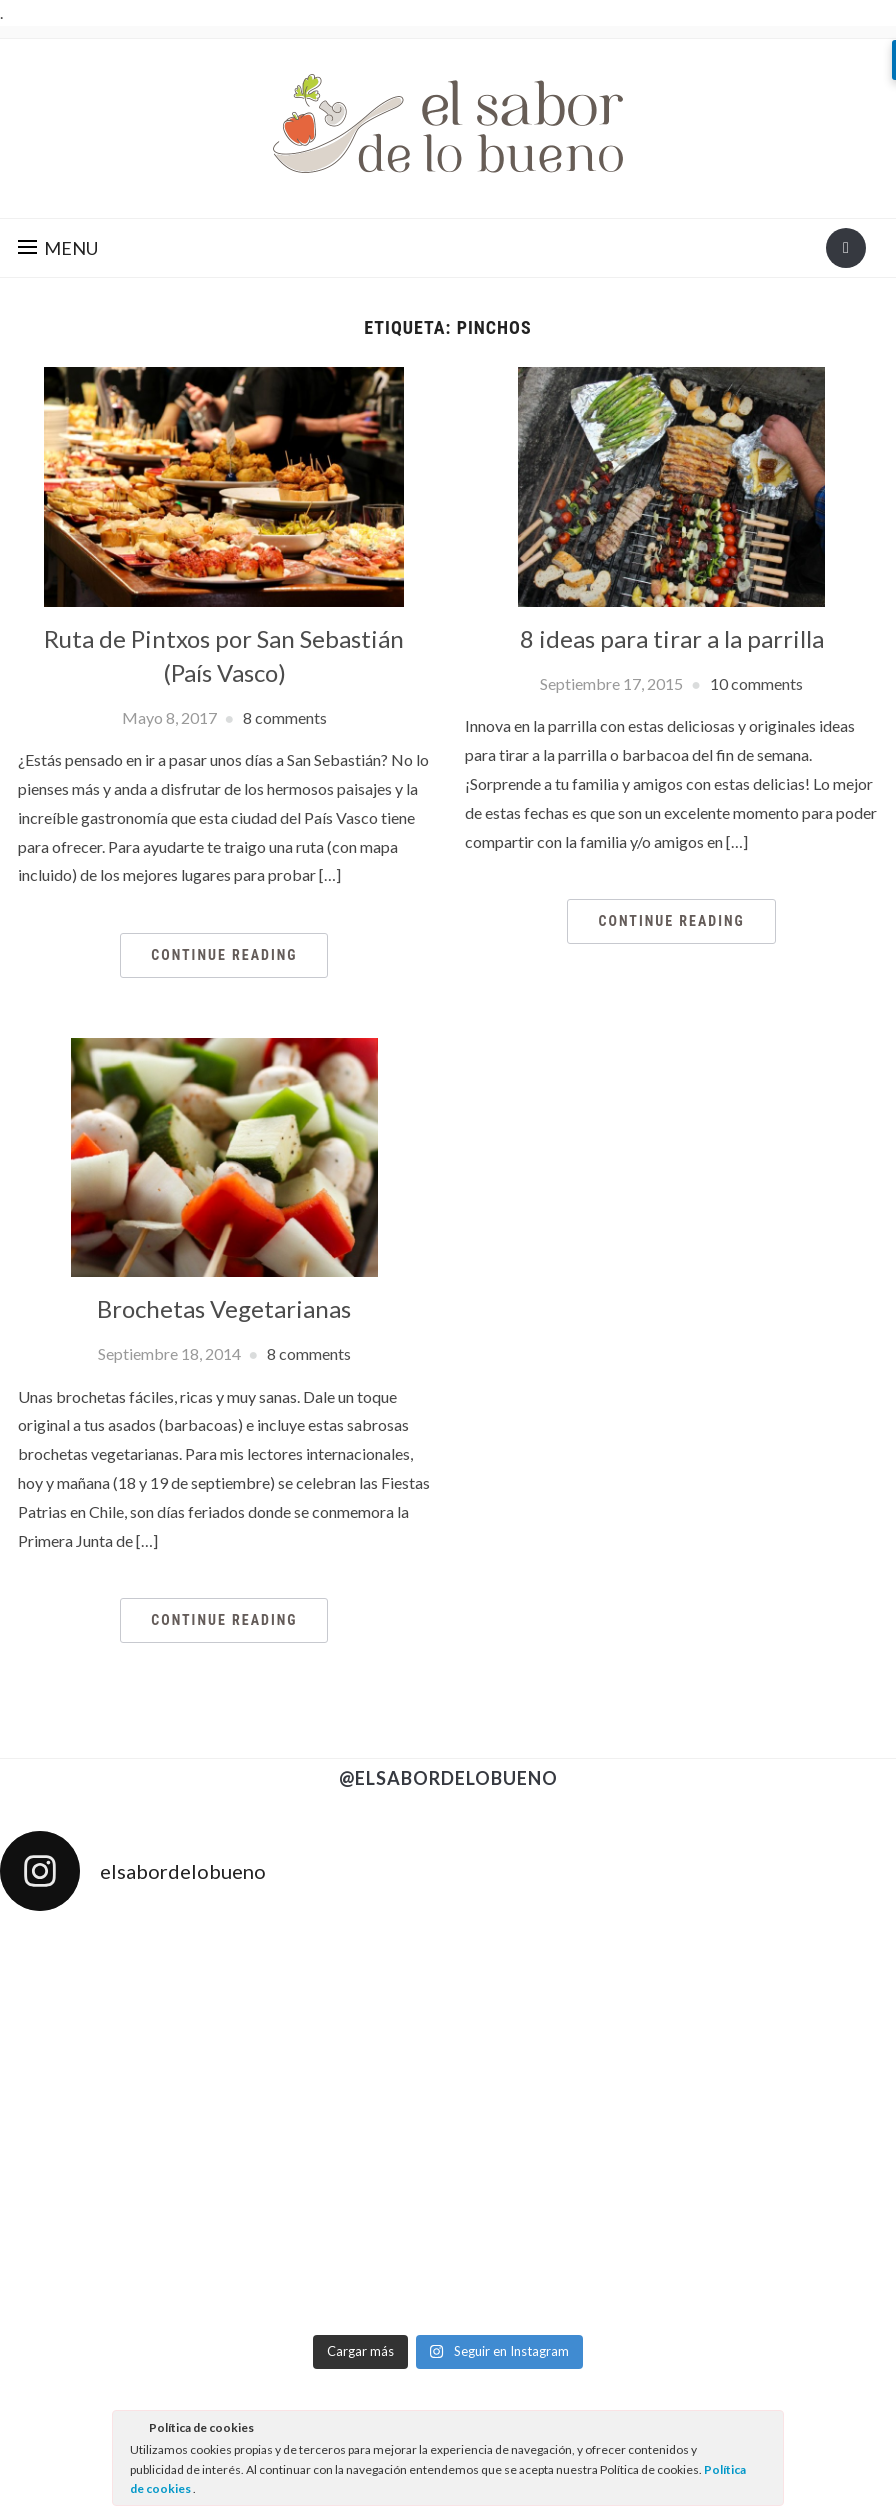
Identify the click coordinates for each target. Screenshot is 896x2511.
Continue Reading (224, 955)
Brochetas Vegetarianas (224, 1308)
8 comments (285, 717)
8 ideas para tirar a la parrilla (672, 638)
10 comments (756, 683)
